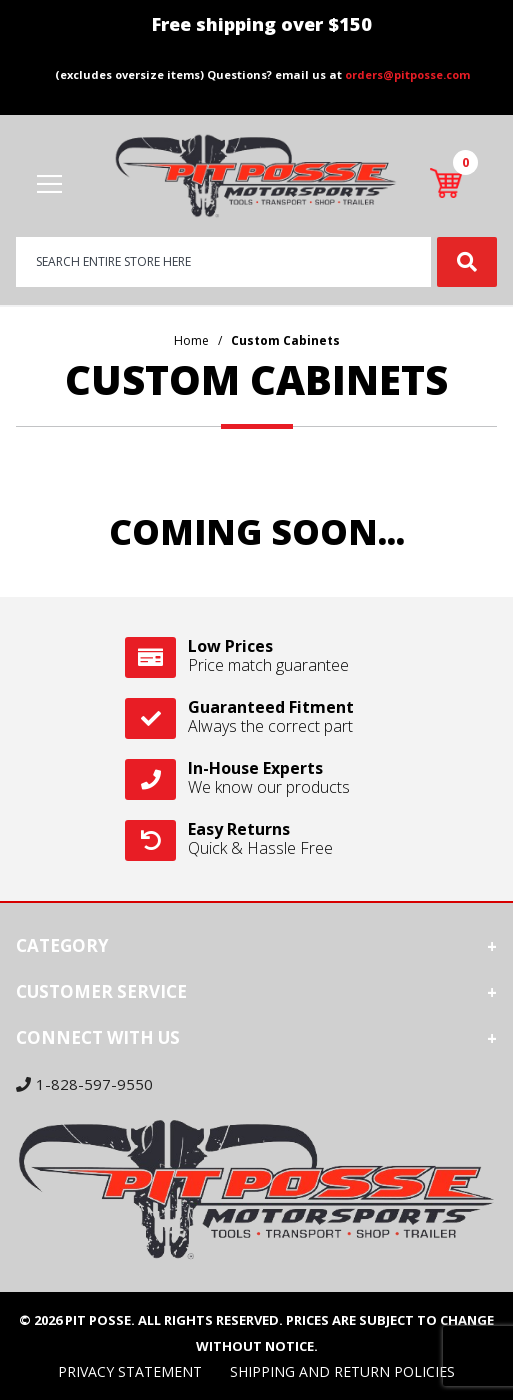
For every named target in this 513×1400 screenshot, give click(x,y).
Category (62, 945)
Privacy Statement (130, 1371)
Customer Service (101, 991)
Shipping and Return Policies (342, 1371)
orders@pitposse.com (407, 74)
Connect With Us (98, 1037)
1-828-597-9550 (84, 1084)
